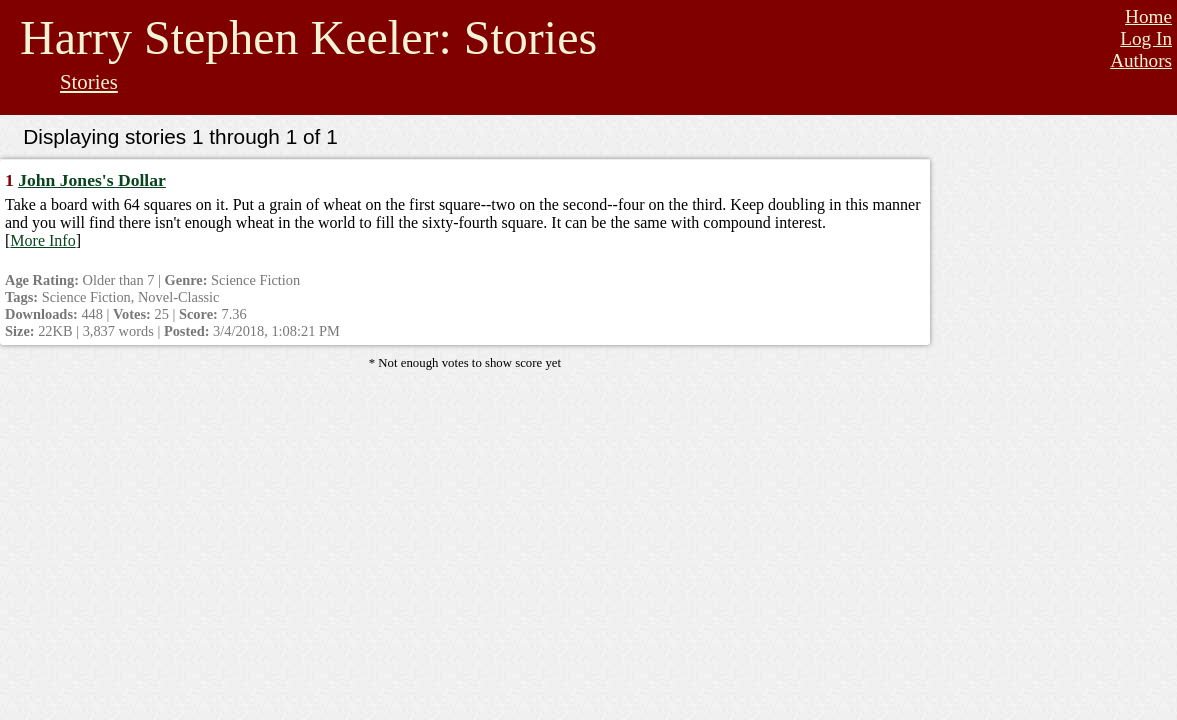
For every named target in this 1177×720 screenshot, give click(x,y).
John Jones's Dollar (92, 180)
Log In (1146, 38)
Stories (89, 81)
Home (1148, 16)
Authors (1141, 60)
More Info (42, 240)
